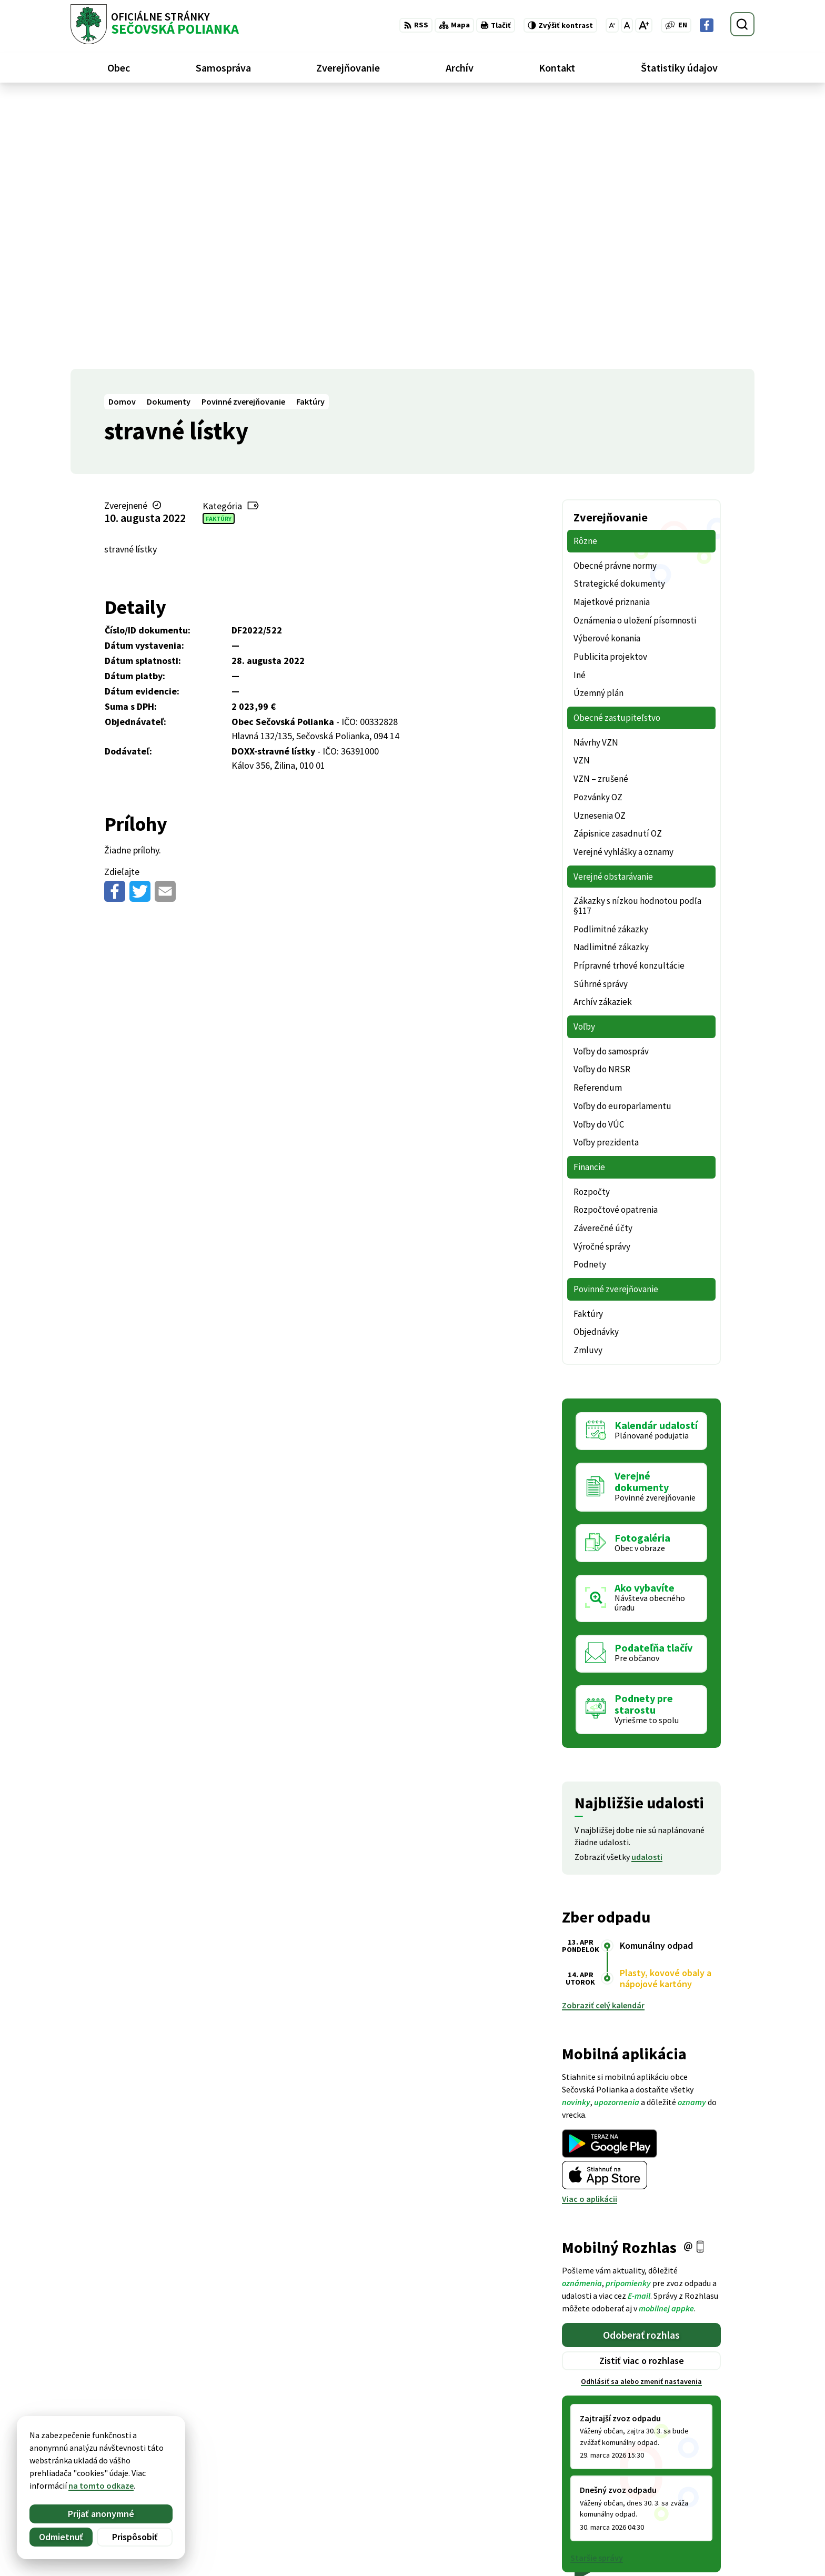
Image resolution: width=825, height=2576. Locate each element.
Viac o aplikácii (589, 1929)
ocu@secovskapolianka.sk (705, 2523)
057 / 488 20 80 (682, 2510)
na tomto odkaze (101, 2485)
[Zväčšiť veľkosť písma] (643, 25)
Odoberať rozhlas (641, 2064)
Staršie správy (596, 2288)
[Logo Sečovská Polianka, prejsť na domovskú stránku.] (155, 24)
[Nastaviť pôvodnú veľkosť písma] (627, 25)
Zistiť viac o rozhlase (641, 2091)
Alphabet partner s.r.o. (207, 2444)
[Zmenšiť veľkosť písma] (612, 25)
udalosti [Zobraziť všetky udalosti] (646, 1587)
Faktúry (219, 249)
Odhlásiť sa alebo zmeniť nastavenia (641, 2112)
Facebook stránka (689, 2536)
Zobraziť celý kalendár (603, 1735)
